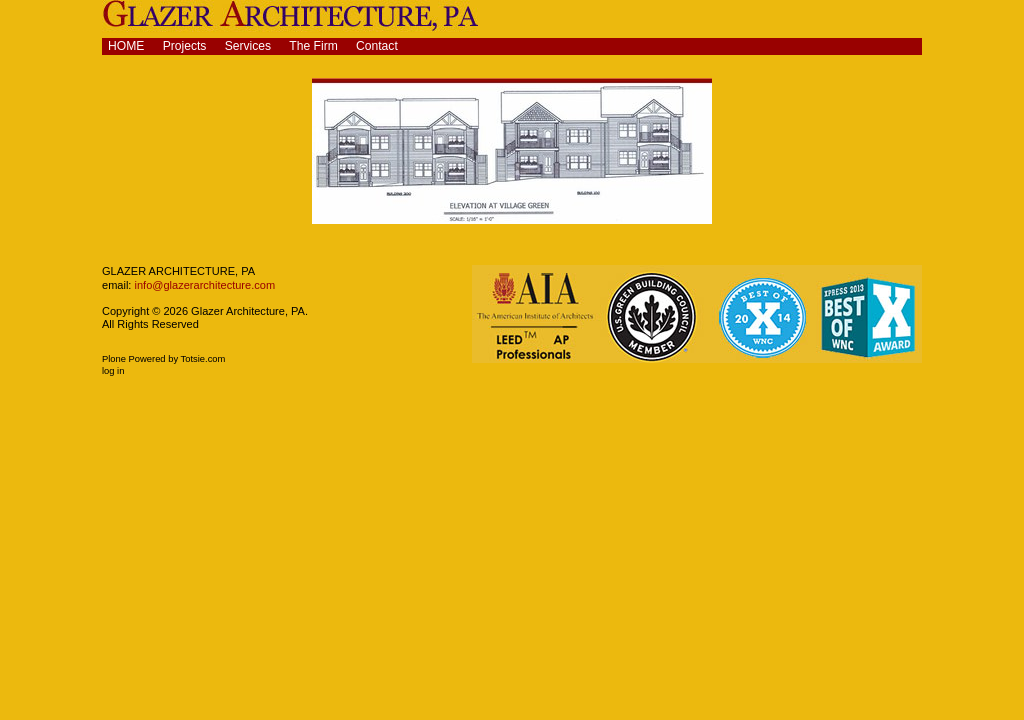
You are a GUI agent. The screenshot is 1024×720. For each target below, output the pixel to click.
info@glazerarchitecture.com (203, 285)
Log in (113, 371)
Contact (377, 46)
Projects (185, 46)
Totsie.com (203, 359)
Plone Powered (134, 359)
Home (126, 46)
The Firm (313, 46)
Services (248, 46)
